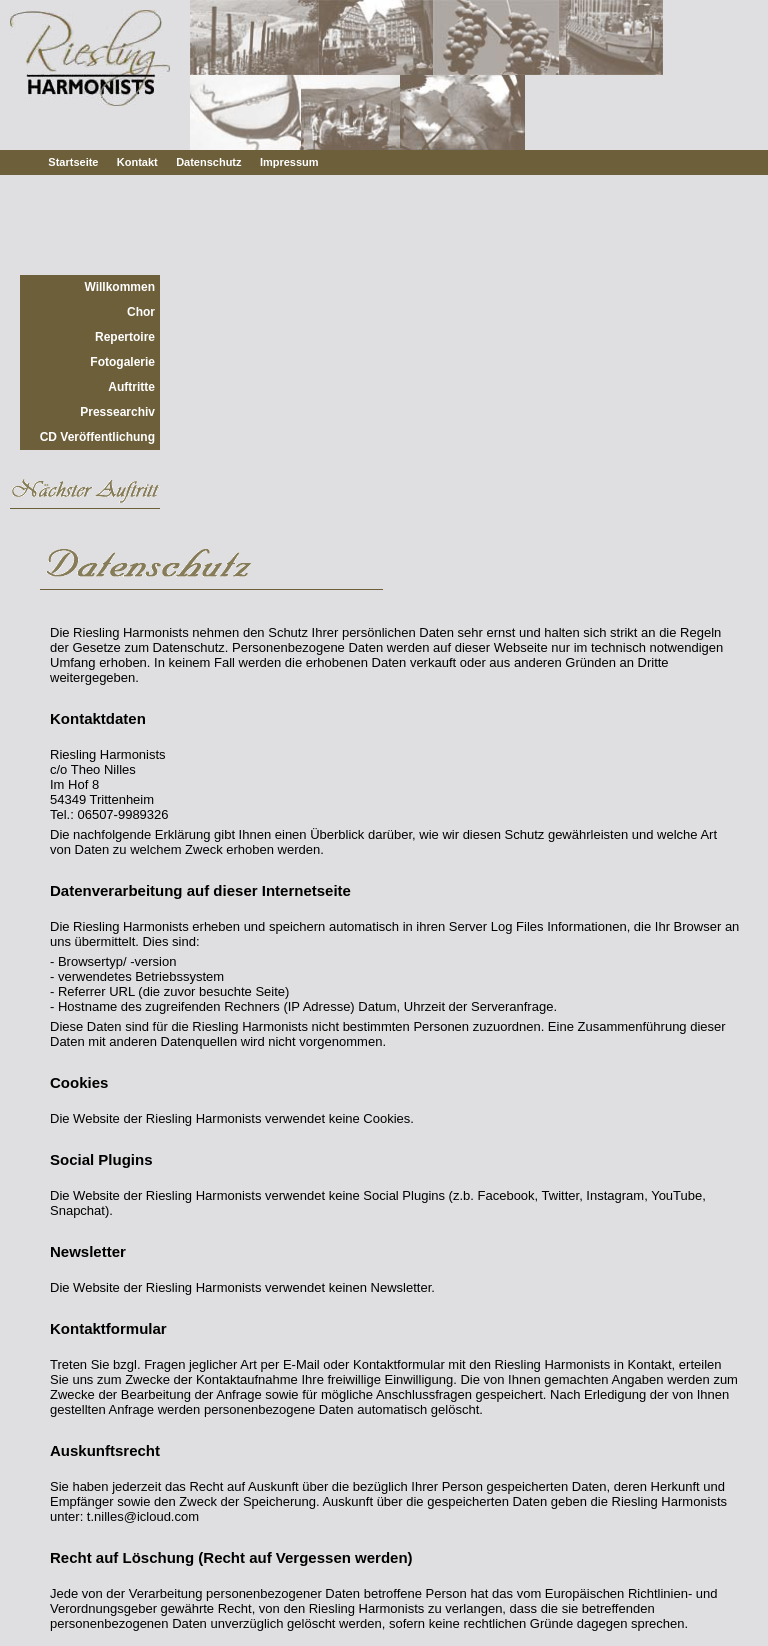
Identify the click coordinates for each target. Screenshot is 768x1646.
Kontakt (137, 162)
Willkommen (119, 287)
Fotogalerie (122, 362)
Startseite (73, 162)
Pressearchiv (117, 412)
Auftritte (131, 387)
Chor (141, 312)
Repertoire (125, 337)
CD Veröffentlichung (97, 437)
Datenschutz (208, 162)
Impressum (289, 162)
